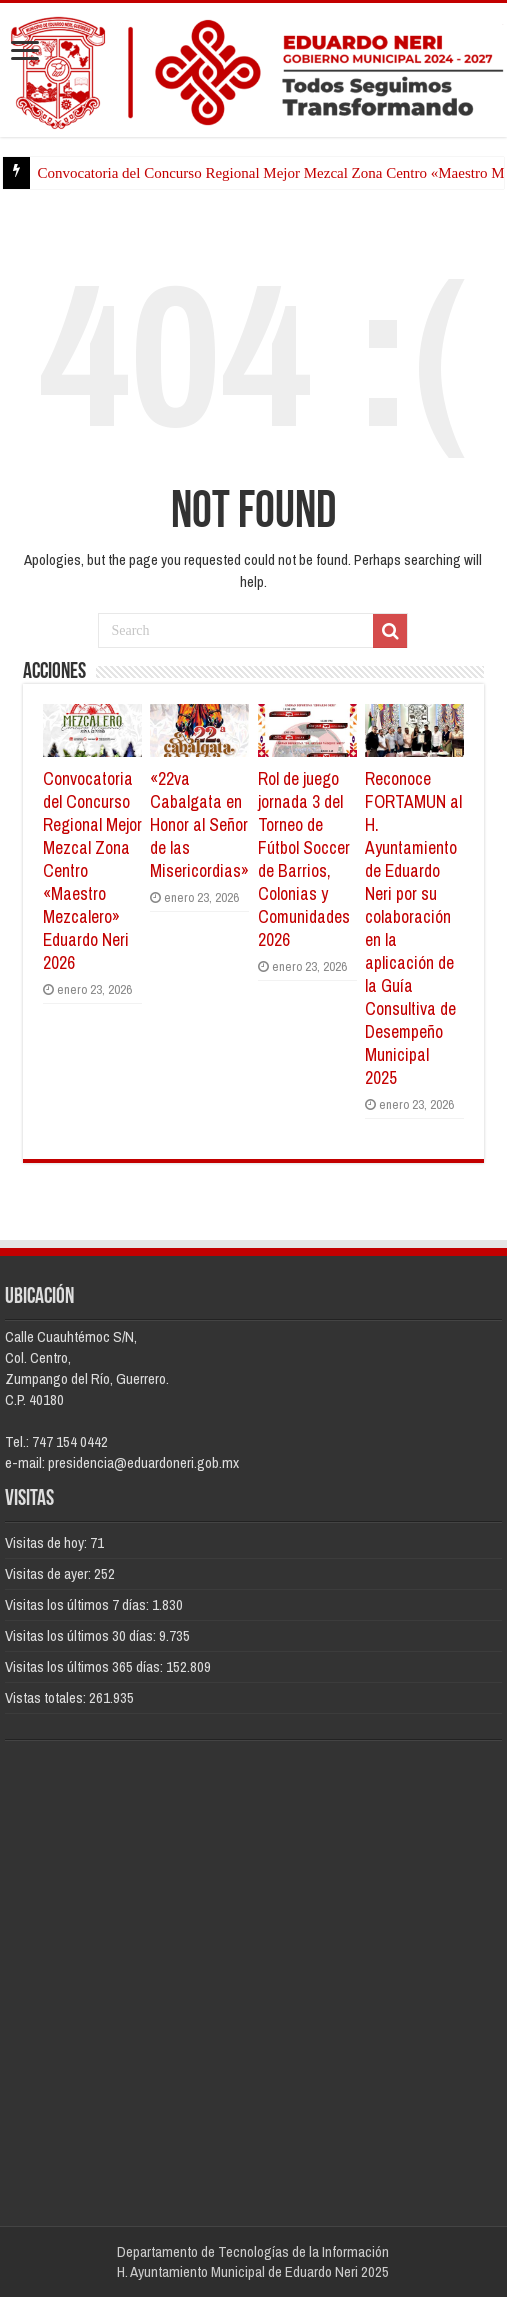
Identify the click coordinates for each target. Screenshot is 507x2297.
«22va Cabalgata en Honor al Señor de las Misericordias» (199, 824)
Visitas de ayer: (49, 1573)
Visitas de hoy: (47, 1542)
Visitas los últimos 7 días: (78, 1604)
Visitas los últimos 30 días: (82, 1635)
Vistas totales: (47, 1697)
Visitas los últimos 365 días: (85, 1666)
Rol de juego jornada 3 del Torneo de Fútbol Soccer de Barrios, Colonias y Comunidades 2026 (304, 859)
